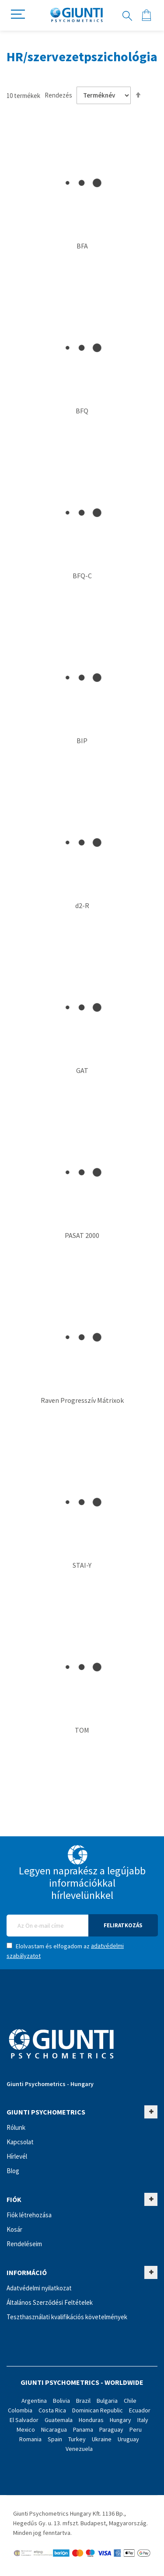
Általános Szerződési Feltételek (50, 2302)
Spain (55, 2439)
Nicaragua (54, 2429)
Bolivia (61, 2401)
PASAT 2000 (82, 1235)
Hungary (120, 2420)
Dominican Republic (97, 2410)
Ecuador (139, 2410)
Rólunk (16, 2127)
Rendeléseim (24, 2244)
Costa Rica (52, 2410)
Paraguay (111, 2429)
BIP (82, 740)
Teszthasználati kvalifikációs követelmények (67, 2317)
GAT (82, 1070)
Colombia (20, 2410)
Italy (142, 2420)
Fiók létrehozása (29, 2215)
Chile (130, 2401)
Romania (30, 2439)
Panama (83, 2429)
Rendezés (58, 95)
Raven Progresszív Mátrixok (82, 1400)
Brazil (83, 2401)
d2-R (82, 905)
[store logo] (76, 15)
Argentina (34, 2401)
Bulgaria (107, 2401)
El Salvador (24, 2420)
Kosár (14, 2229)
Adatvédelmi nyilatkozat (39, 2288)
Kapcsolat (20, 2142)
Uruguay (128, 2439)
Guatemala (59, 2420)
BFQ (82, 410)
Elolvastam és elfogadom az (65, 1951)
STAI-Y (82, 1565)
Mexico (26, 2429)
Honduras (91, 2420)
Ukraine (102, 2439)
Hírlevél (17, 2156)
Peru (135, 2429)
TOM (82, 1730)
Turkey (77, 2439)
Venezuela (79, 2449)
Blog (13, 2171)
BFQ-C (82, 575)
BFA (82, 245)
